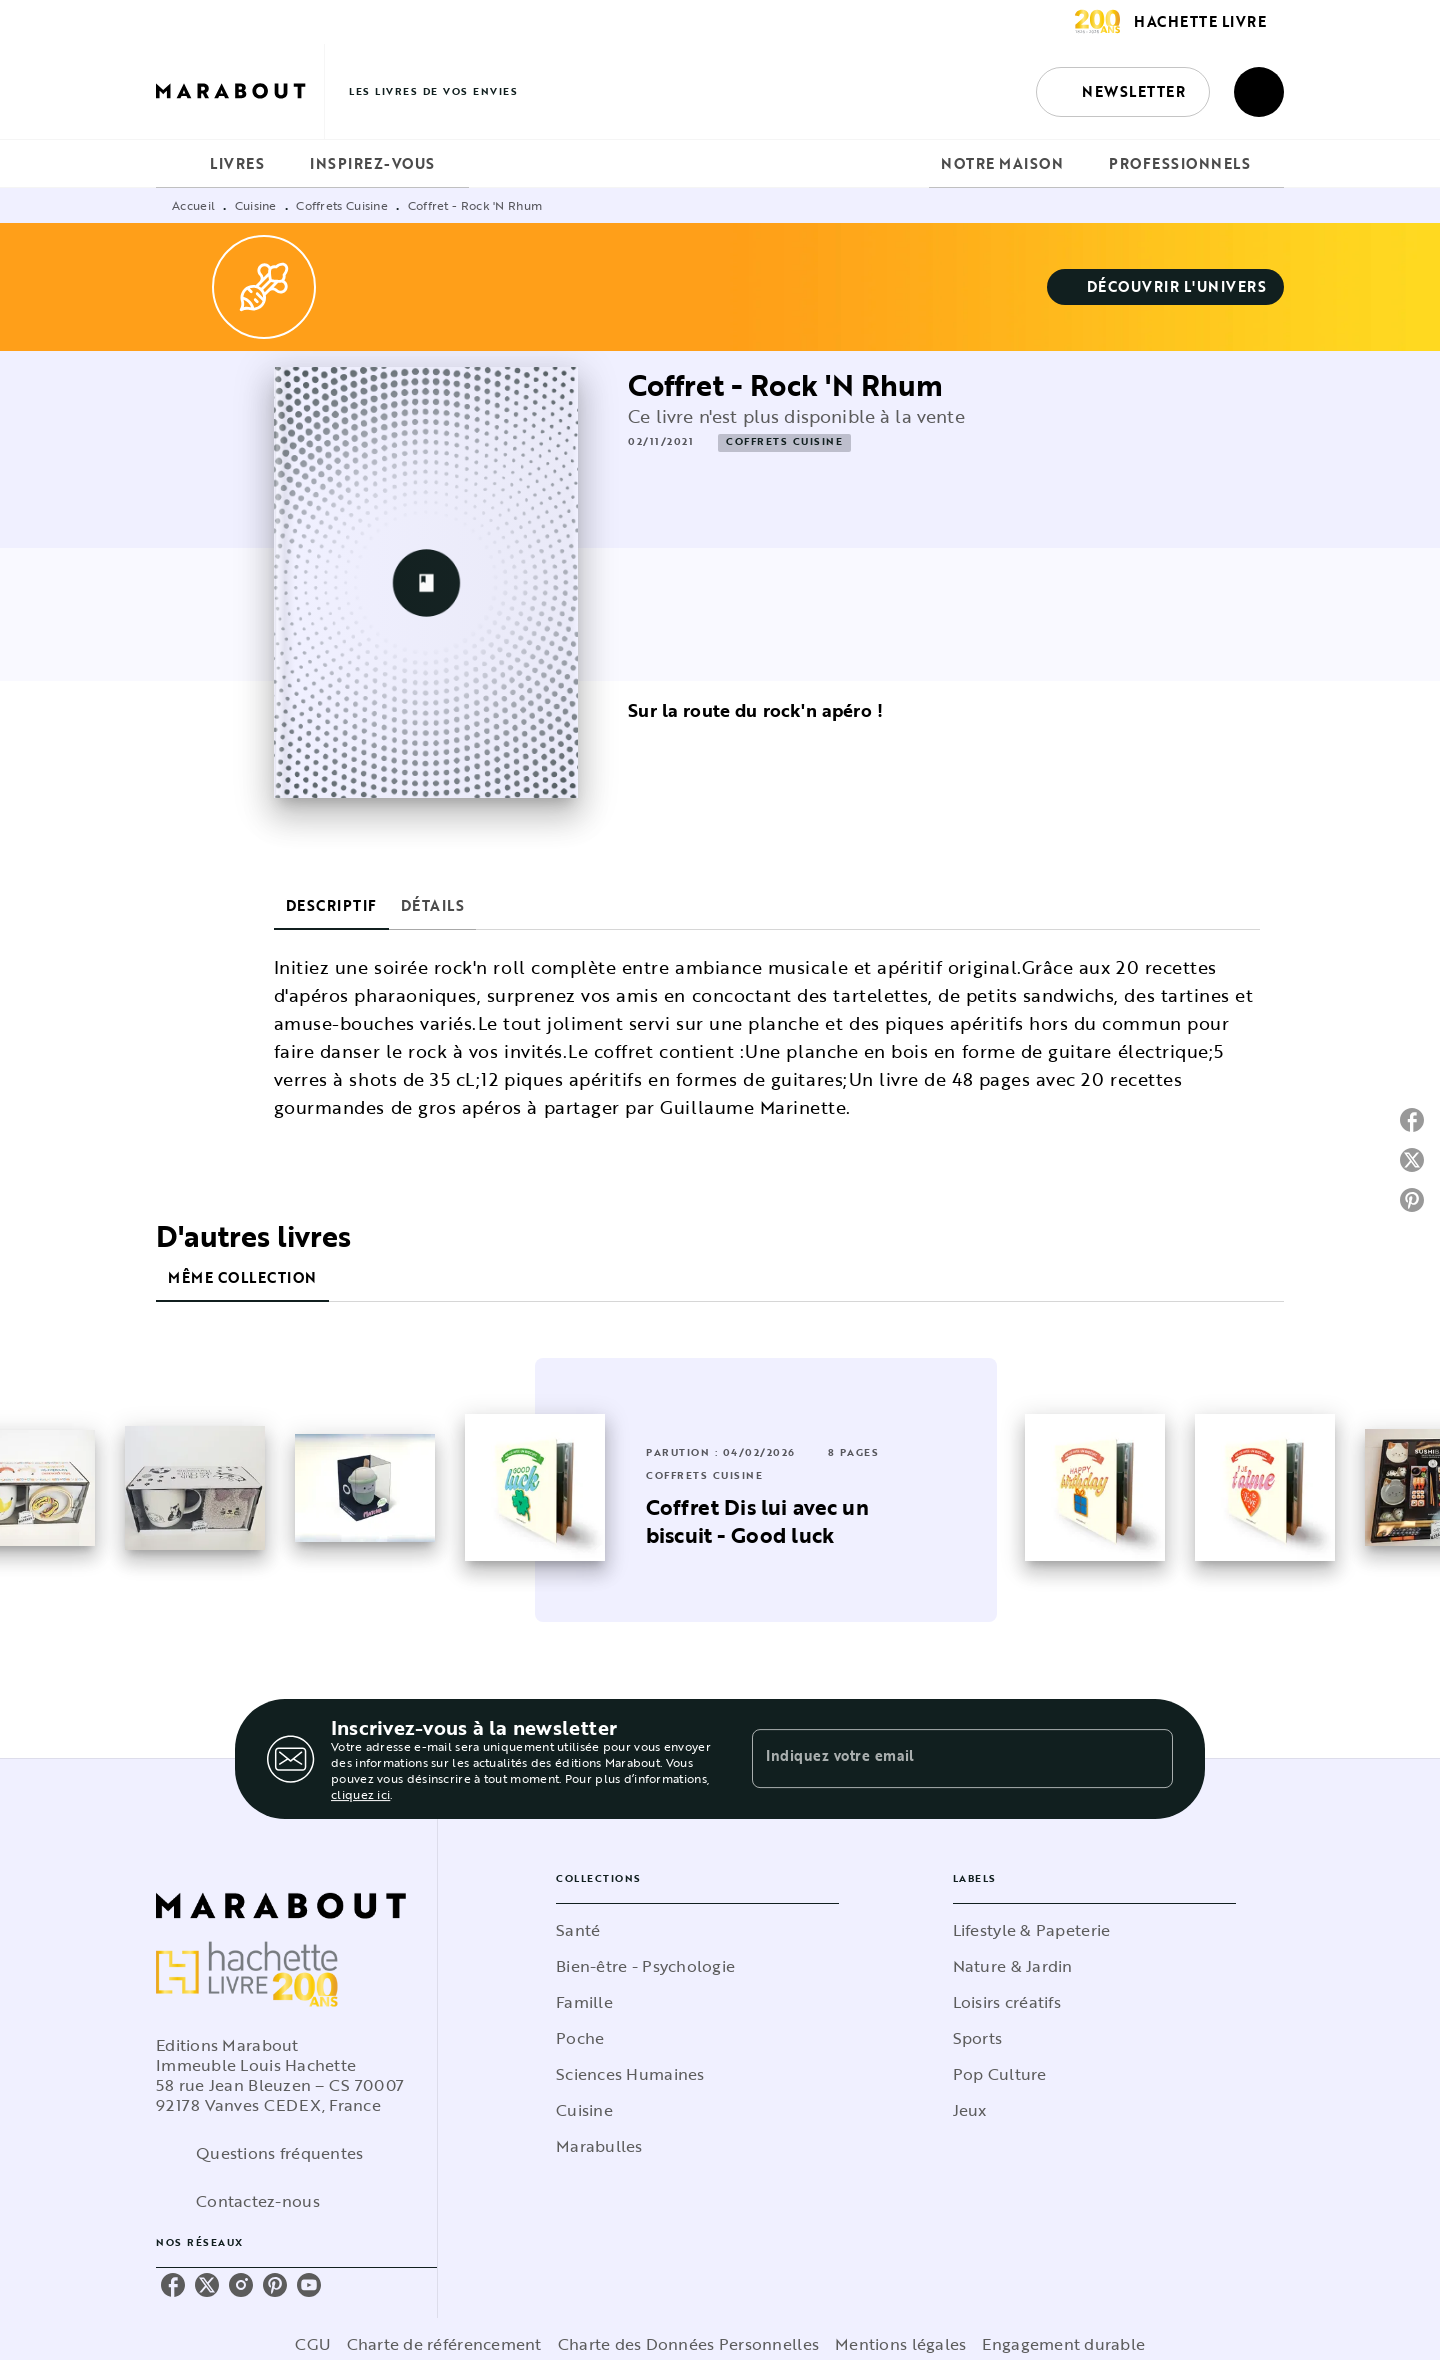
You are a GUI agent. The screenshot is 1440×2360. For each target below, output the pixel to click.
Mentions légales (900, 2344)
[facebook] (173, 2285)
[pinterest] (275, 2285)
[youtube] (309, 2285)
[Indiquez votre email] (937, 1759)
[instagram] (241, 2285)
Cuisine (256, 205)
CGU (313, 2344)
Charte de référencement (444, 2344)
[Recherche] (1259, 92)
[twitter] (207, 2285)
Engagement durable (1063, 2344)
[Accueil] (240, 91)
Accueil (193, 205)
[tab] (177, 164)
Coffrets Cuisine (342, 205)
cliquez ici (360, 1794)
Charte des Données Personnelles (688, 2344)
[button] (1123, 92)
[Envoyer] (1149, 1759)
